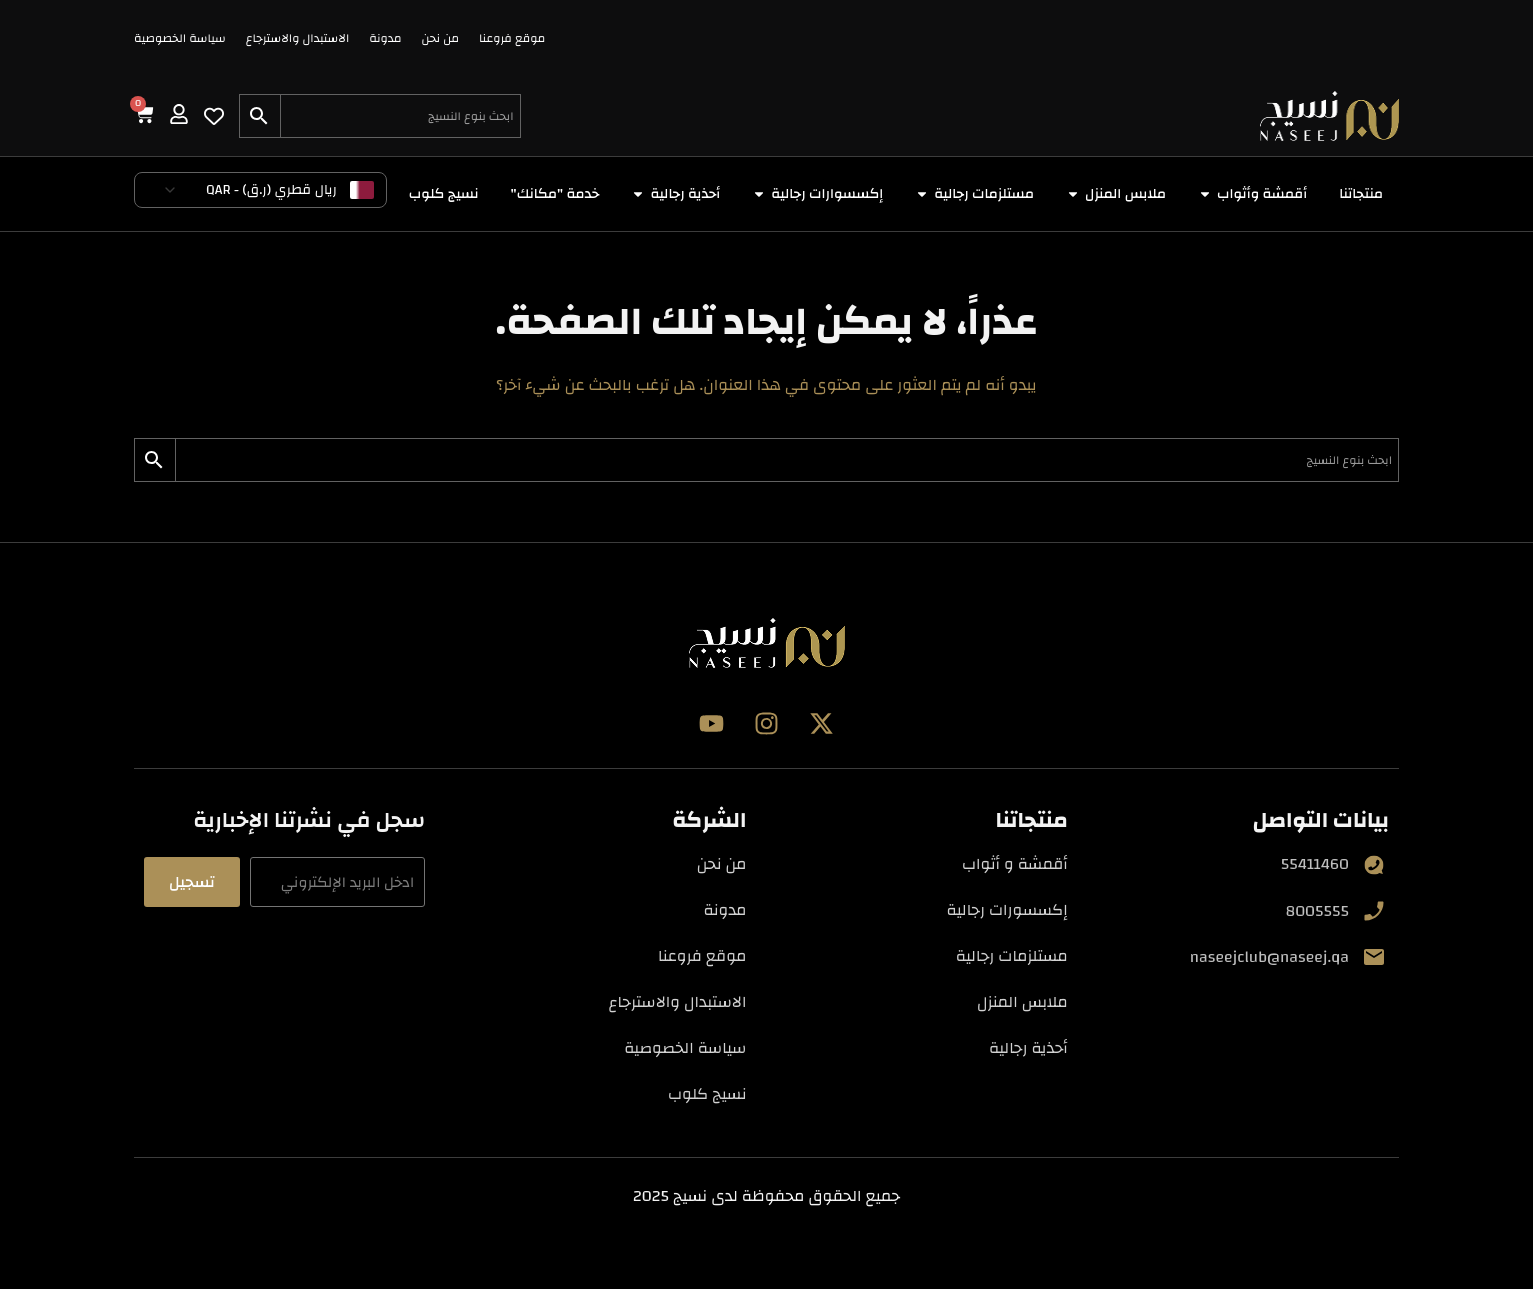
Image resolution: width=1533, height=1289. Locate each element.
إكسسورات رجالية (1007, 910)
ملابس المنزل (1022, 1002)
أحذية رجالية (1028, 1048)
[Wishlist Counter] (214, 116)
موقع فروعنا (512, 38)
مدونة (385, 38)
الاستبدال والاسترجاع (298, 38)
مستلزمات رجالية (1012, 956)
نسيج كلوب (707, 1094)
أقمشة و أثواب (1015, 864)
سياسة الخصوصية (180, 38)
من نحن (440, 38)
